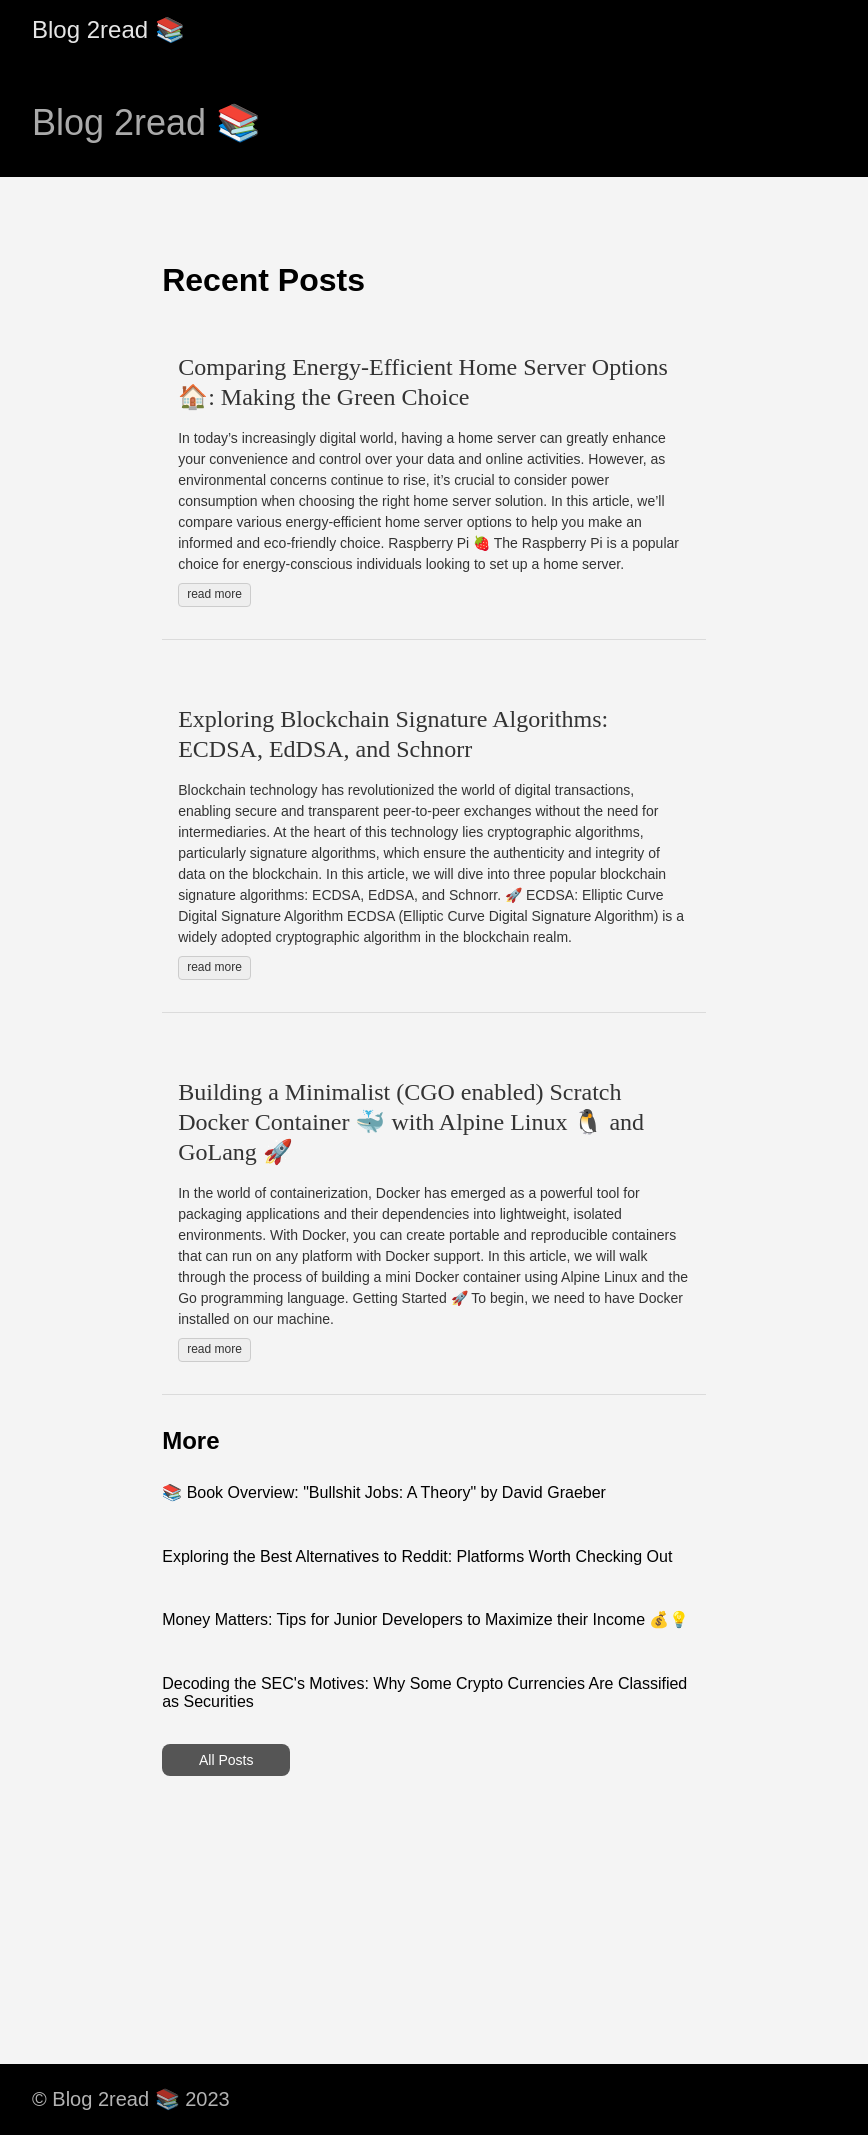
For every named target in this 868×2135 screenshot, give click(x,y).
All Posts (226, 1760)
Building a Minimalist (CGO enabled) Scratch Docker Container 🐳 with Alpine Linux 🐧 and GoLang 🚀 (411, 1122)
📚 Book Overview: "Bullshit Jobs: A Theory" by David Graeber (384, 1492)
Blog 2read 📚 (108, 29)
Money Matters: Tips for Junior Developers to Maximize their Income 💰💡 (425, 1619)
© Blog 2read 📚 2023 (131, 2099)
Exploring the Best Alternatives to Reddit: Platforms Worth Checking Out (417, 1556)
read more (214, 594)
